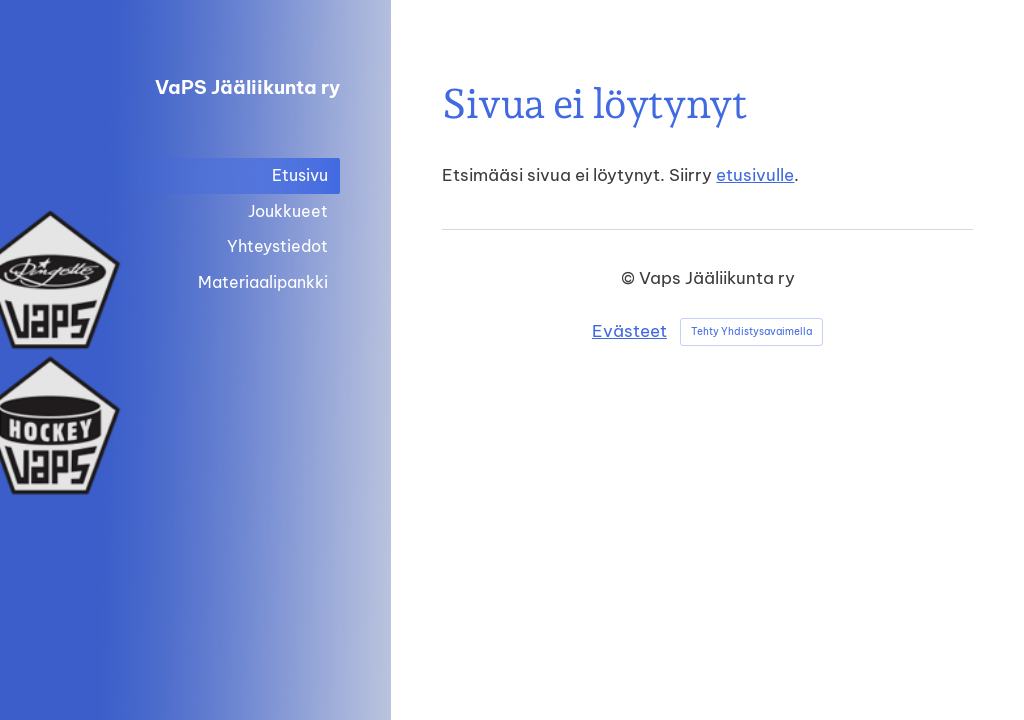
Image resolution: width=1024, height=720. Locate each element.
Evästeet (629, 330)
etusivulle (755, 174)
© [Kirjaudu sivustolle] (630, 277)
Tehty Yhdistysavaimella (751, 331)
